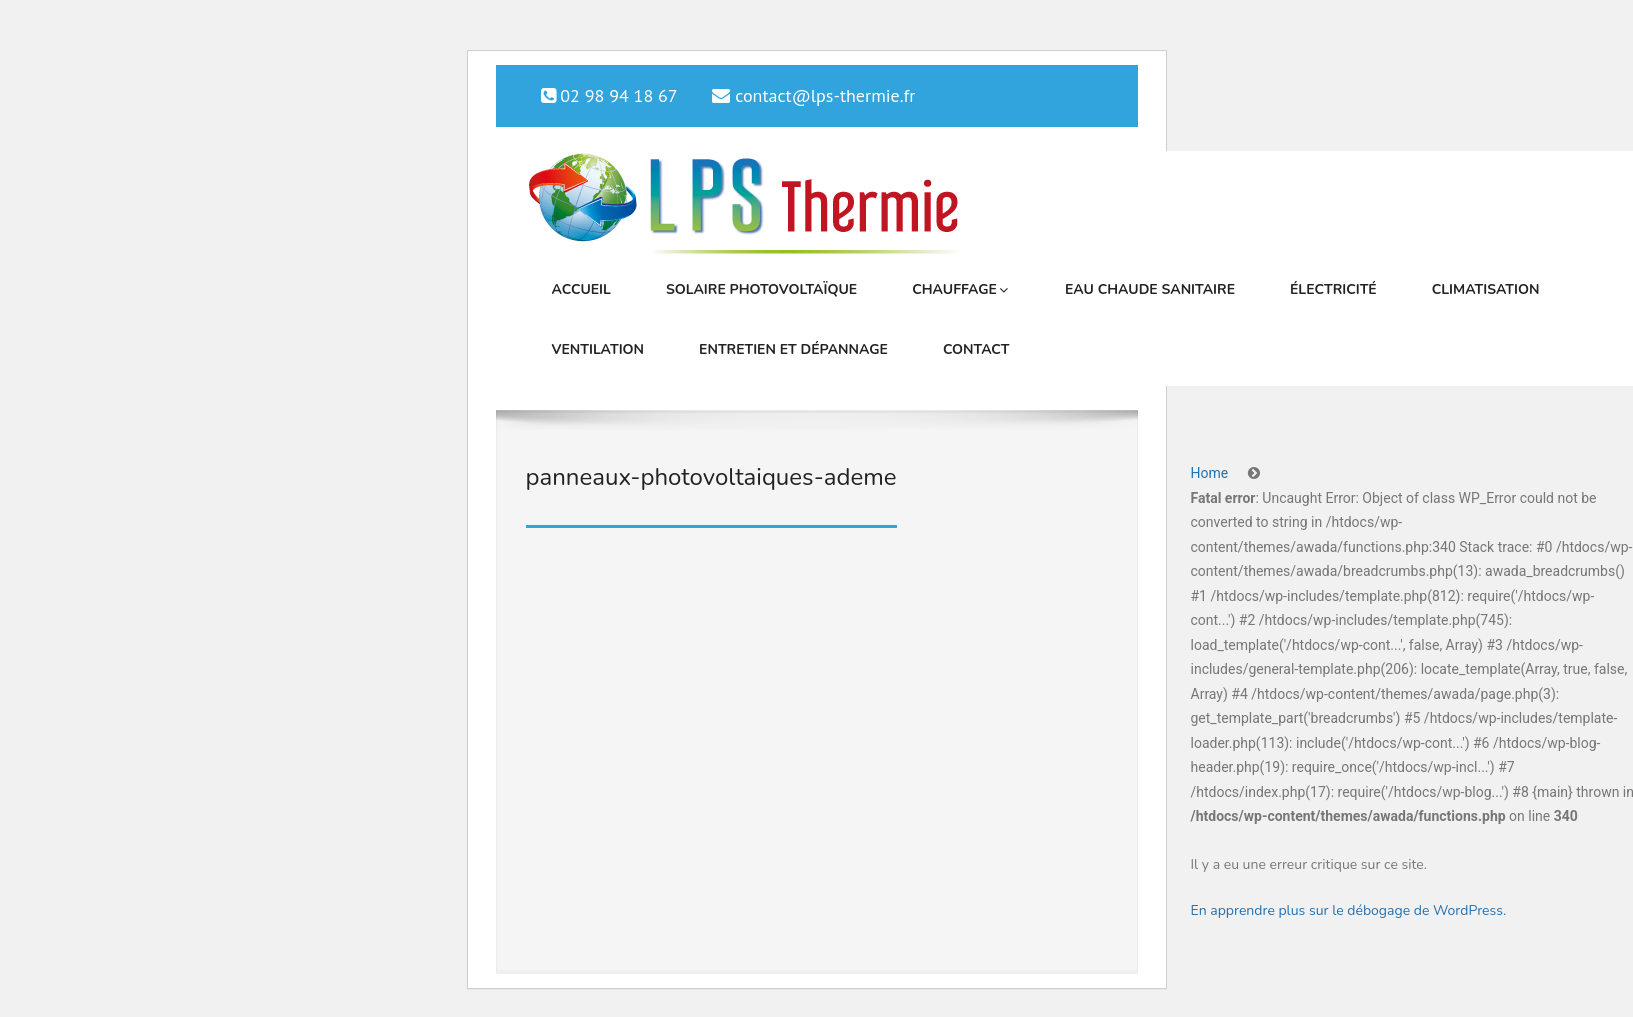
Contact (976, 349)
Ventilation (598, 349)
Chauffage (960, 289)
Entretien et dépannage (793, 349)
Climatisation (1486, 289)
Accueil (581, 289)
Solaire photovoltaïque (761, 289)
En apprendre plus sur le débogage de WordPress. (1349, 910)
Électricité (1333, 289)
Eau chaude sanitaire (1150, 289)
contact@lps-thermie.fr (825, 95)
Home (1210, 473)
